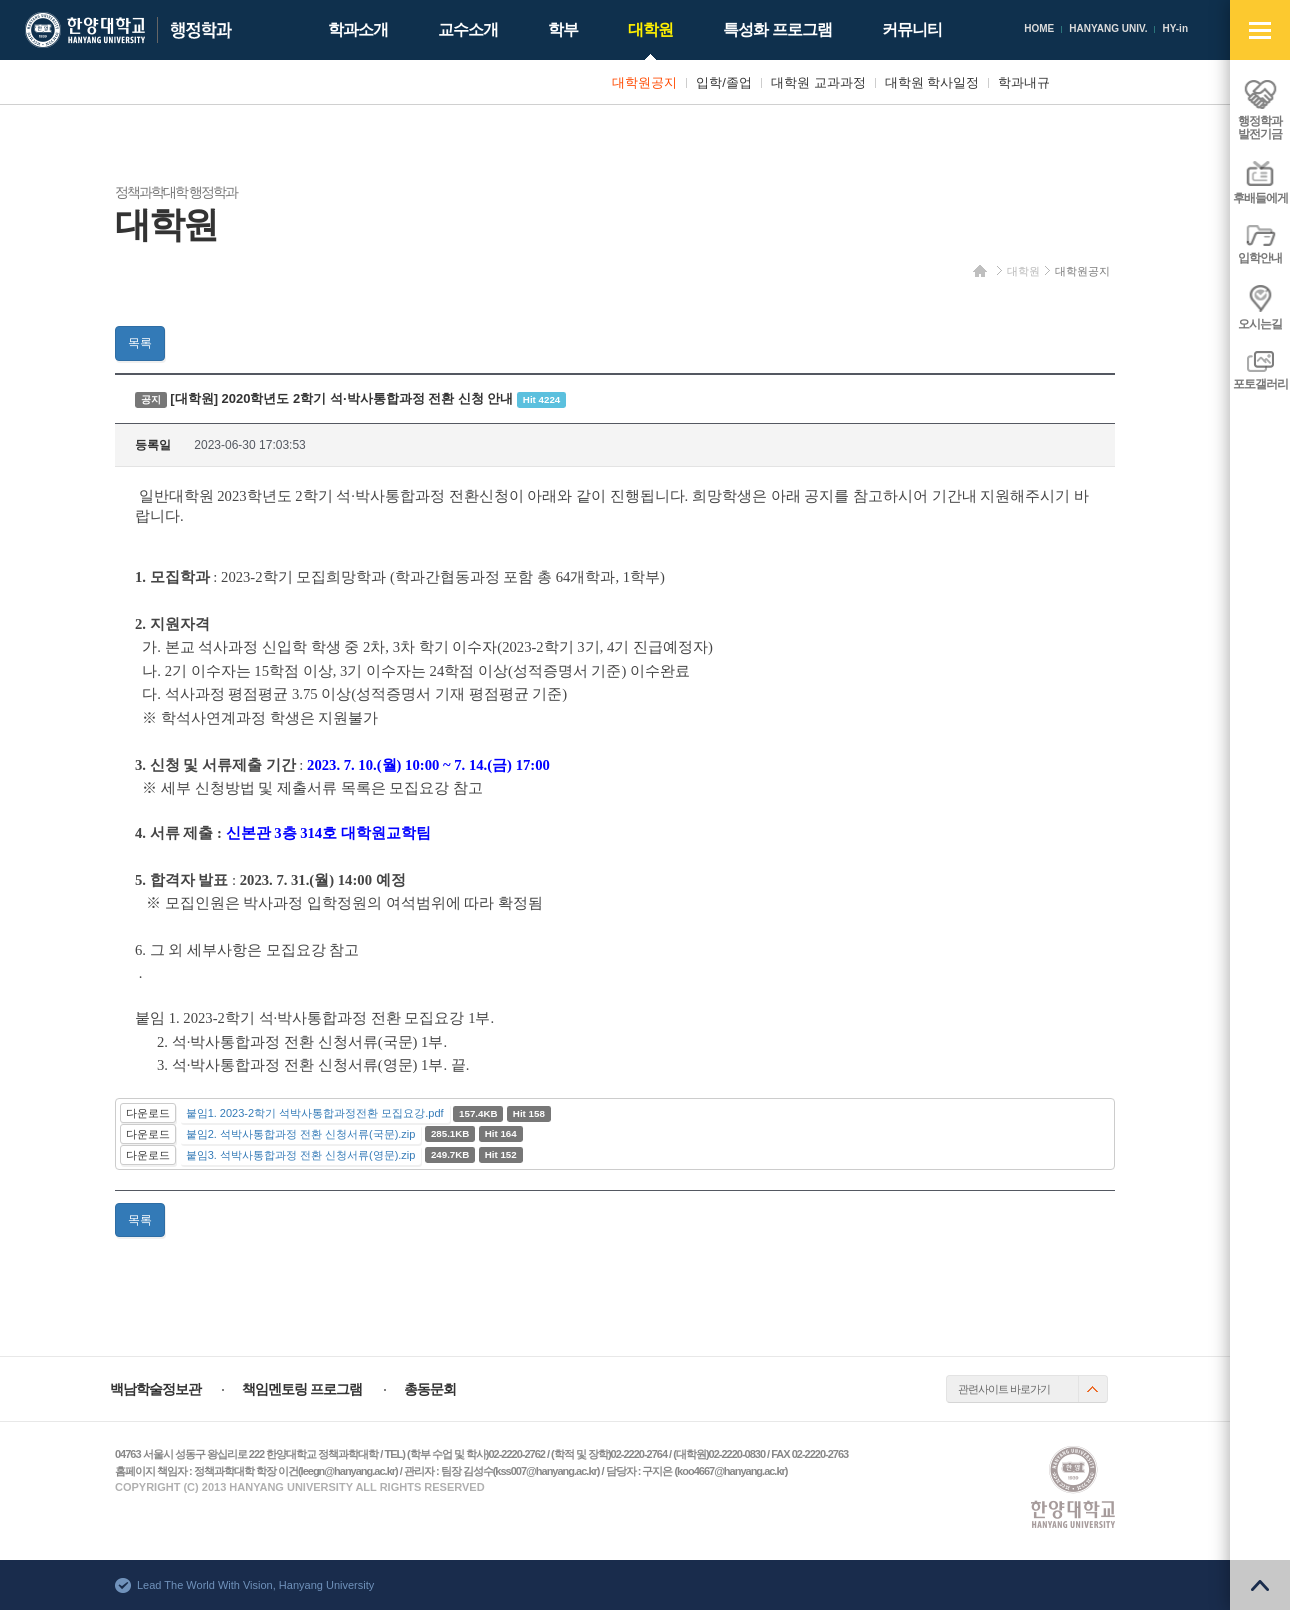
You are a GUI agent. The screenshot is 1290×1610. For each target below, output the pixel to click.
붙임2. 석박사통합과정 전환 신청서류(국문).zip (301, 1134)
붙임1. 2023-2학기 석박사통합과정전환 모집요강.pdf (315, 1113)
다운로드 (148, 1113)
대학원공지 (1082, 271)
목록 (140, 343)
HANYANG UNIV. (1108, 28)
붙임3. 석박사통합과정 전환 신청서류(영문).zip (301, 1155)
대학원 (1023, 271)
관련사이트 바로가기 (1004, 1389)
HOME (1039, 28)
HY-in (1175, 28)
